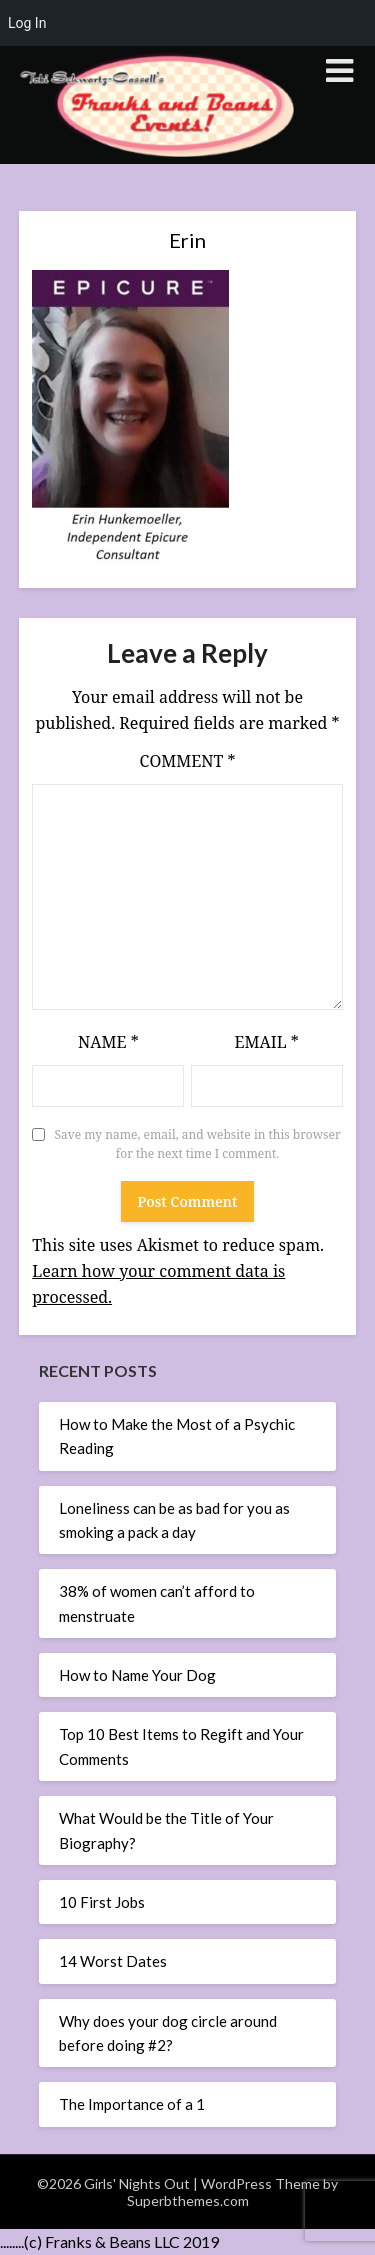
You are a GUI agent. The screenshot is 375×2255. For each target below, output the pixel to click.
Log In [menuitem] (27, 23)
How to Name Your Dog (137, 1675)
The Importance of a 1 (132, 2104)
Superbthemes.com (188, 2200)
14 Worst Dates (113, 1961)
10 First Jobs (102, 1902)
